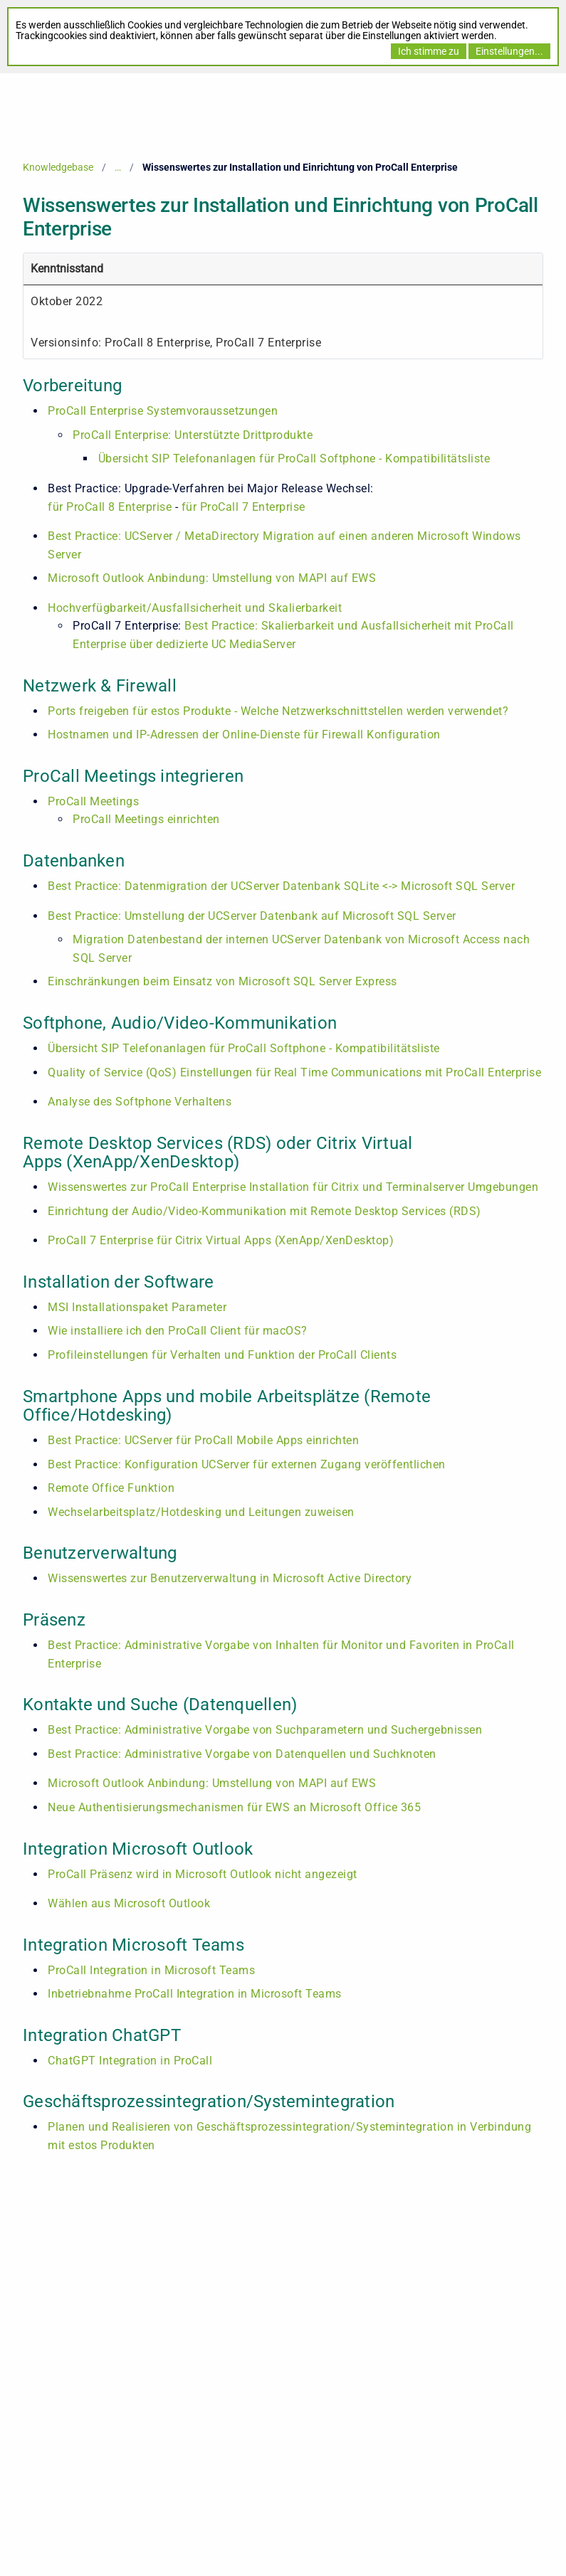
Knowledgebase (58, 167)
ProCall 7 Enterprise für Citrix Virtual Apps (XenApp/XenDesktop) (221, 1240)
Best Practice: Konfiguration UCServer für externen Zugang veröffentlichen (247, 1464)
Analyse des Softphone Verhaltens (139, 1101)
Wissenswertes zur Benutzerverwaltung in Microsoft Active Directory (230, 1578)
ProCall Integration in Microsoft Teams (151, 1970)
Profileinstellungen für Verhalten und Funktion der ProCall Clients (222, 1355)
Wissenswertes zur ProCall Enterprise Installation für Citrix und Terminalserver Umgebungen (293, 1187)
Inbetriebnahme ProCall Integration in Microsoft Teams (195, 1993)
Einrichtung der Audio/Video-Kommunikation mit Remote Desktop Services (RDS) (264, 1211)
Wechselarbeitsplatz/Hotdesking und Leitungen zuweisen (201, 1512)
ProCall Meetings (93, 801)
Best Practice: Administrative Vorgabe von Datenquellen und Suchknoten (242, 1754)
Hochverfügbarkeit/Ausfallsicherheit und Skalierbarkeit (195, 608)
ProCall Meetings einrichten (146, 819)
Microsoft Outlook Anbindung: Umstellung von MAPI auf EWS (212, 578)
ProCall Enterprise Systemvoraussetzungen (163, 411)
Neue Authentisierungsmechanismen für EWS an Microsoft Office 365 (234, 1807)
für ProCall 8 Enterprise (111, 507)
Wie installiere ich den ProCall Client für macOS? (178, 1330)
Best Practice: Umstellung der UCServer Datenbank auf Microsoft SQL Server (252, 916)
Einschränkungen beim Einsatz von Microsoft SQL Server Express (222, 981)
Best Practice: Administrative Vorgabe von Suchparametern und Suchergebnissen (265, 1730)
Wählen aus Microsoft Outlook (129, 1903)
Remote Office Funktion (111, 1488)
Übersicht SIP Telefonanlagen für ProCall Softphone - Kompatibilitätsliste (294, 458)
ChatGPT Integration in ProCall (130, 2060)
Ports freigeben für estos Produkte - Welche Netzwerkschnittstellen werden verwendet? (278, 711)
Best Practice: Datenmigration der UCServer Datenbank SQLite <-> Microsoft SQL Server (281, 886)
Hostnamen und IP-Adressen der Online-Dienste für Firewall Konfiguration (244, 734)
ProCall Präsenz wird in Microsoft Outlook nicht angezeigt (202, 1874)
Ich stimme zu (428, 51)
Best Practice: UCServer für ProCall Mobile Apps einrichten (203, 1440)
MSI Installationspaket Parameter (137, 1307)
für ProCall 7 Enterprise (243, 507)
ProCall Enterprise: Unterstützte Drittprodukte (193, 435)
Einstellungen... (509, 51)
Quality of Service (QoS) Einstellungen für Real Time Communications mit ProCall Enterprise (294, 1072)
